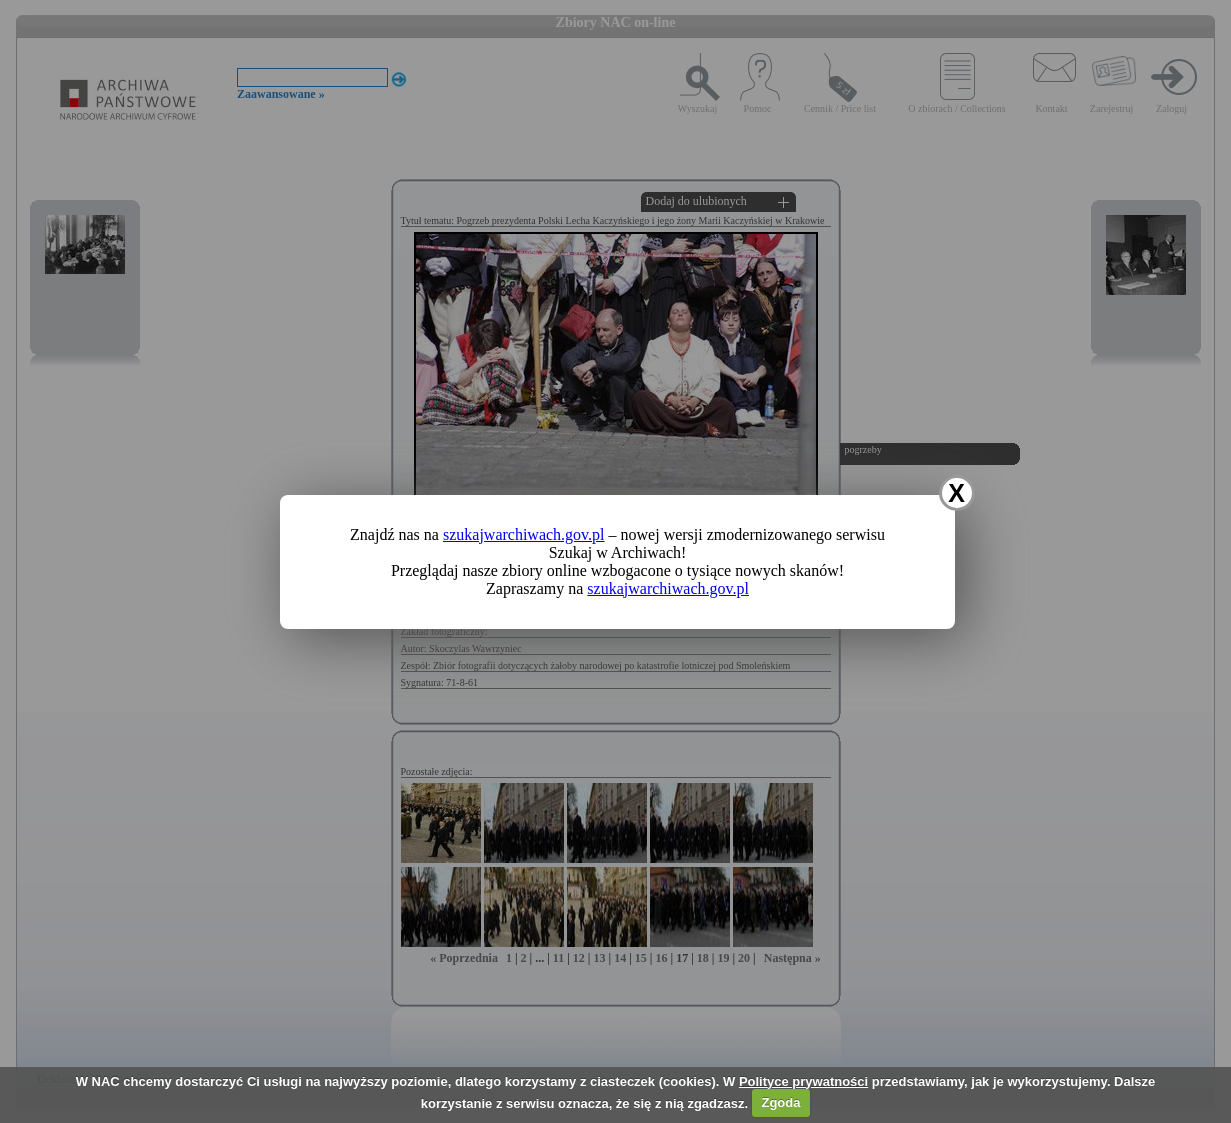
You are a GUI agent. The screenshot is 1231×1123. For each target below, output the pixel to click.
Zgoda (780, 1102)
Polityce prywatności (803, 1081)
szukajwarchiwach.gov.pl (524, 534)
